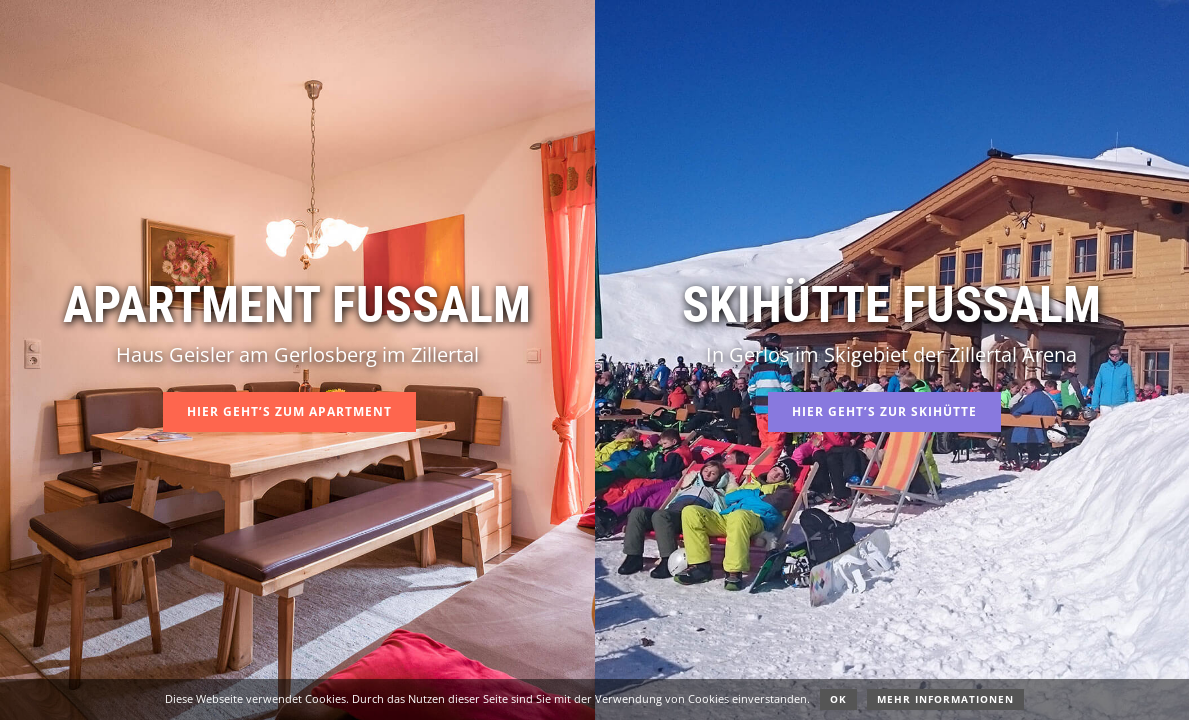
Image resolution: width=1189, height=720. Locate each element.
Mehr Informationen (945, 699)
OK (838, 699)
